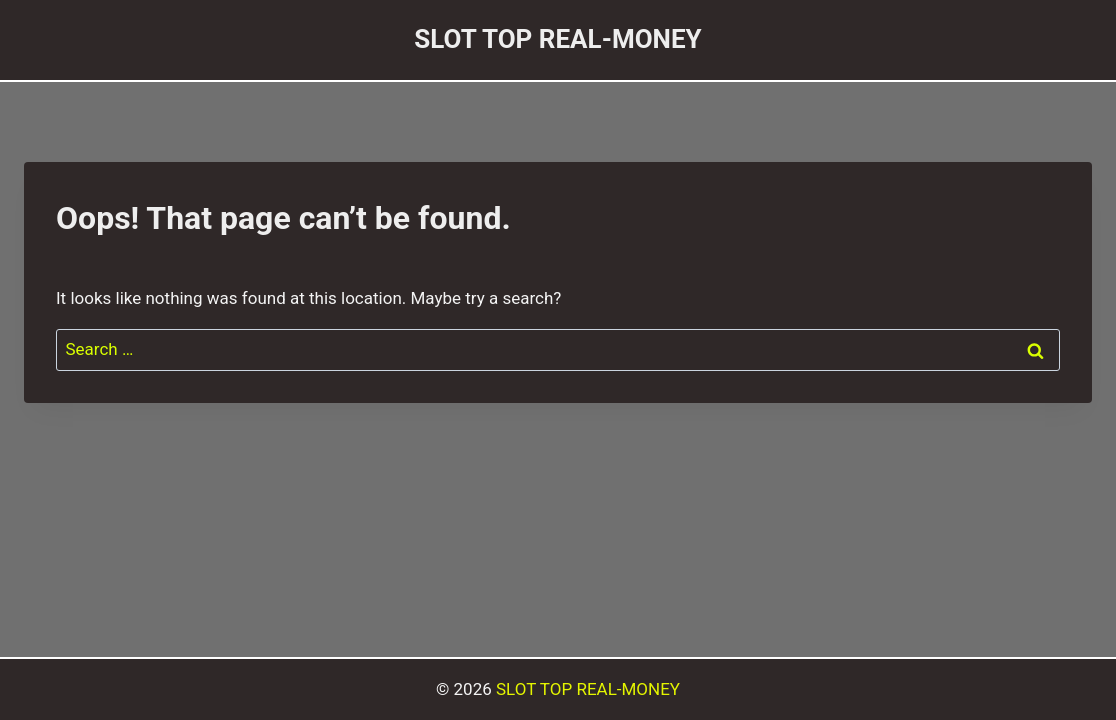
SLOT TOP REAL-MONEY (588, 689)
